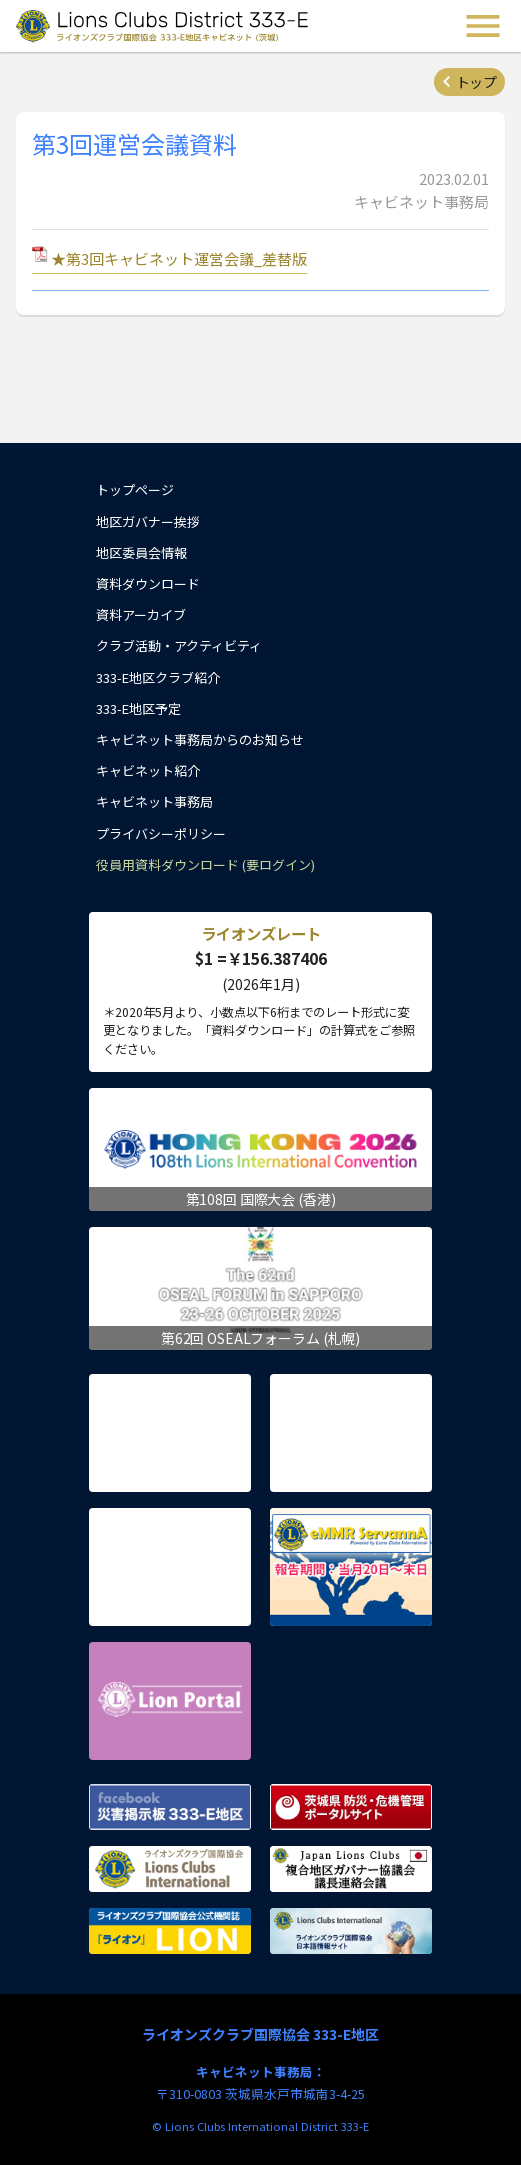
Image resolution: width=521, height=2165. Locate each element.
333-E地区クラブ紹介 (158, 677)
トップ (476, 82)
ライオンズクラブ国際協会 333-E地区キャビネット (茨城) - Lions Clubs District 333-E (164, 26)
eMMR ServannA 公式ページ (351, 1567)
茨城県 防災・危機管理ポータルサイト (351, 1807)
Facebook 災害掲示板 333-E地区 (170, 1807)
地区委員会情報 (141, 552)
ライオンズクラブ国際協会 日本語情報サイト (351, 1931)
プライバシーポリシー (161, 833)
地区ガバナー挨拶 (148, 521)
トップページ (135, 489)
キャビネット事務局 (154, 801)
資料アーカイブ (141, 614)
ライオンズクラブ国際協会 (170, 1869)
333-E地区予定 (138, 708)
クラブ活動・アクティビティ (179, 645)
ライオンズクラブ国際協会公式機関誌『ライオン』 (170, 1931)
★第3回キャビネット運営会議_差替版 (179, 258)
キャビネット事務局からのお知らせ (200, 739)
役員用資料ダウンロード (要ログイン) (205, 864)
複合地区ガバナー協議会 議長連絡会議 (351, 1869)
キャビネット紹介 (148, 770)
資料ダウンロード (148, 583)
